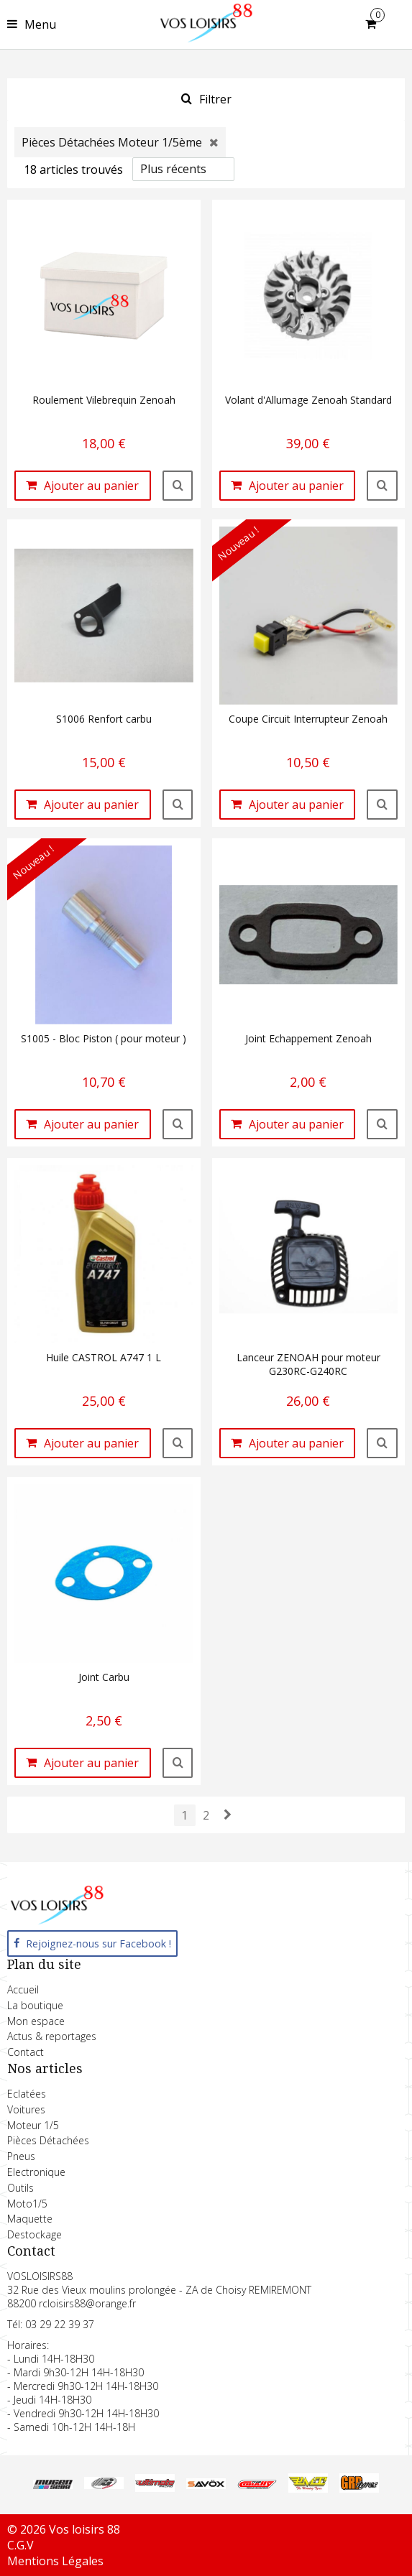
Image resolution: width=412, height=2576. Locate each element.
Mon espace (36, 2021)
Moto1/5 (27, 2203)
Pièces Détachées (48, 2140)
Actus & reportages (51, 2036)
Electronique (36, 2172)
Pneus (21, 2156)
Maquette (29, 2218)
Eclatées (26, 2093)
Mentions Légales (55, 2561)
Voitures (26, 2109)
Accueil (23, 1989)
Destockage (34, 2234)
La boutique (35, 2005)
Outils (20, 2188)
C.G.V (20, 2545)
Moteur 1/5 (33, 2125)
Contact (25, 2052)
